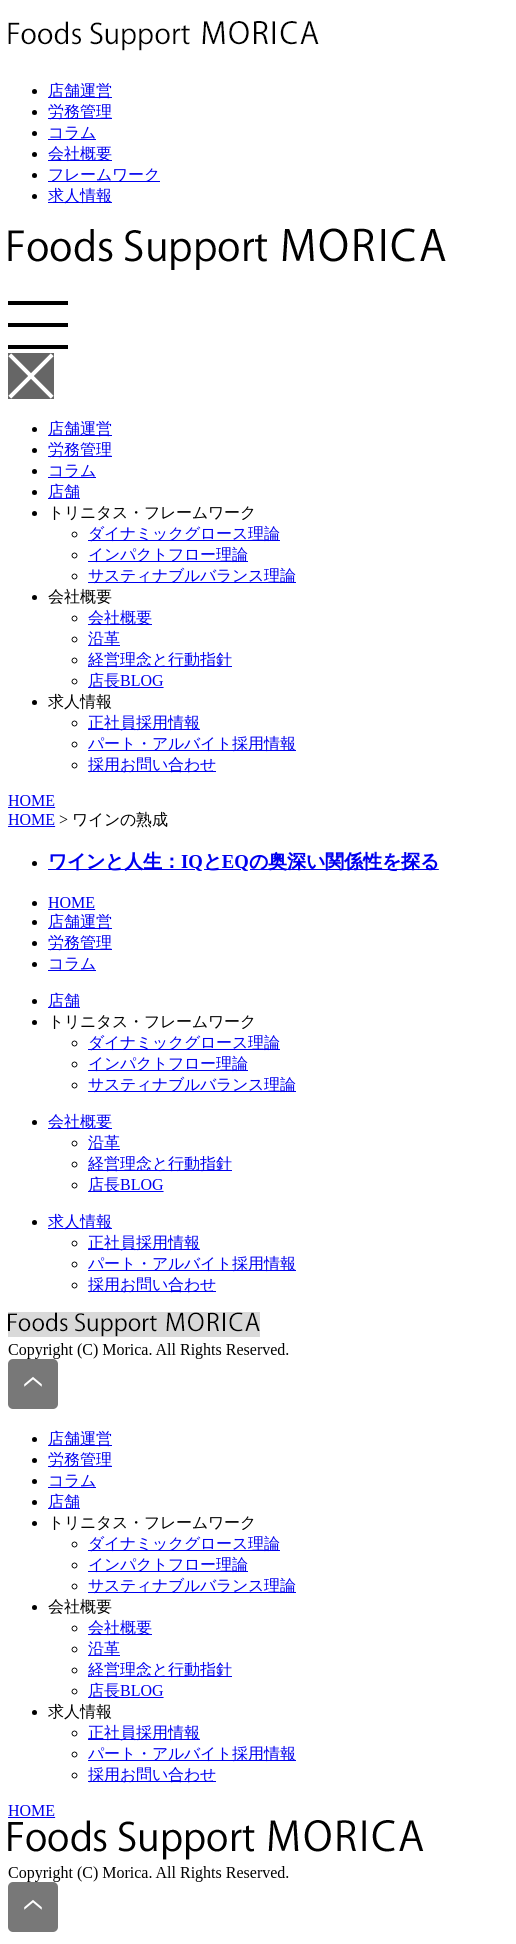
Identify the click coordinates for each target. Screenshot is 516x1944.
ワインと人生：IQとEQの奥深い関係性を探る (243, 861)
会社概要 (80, 153)
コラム (72, 132)
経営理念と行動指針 (160, 659)
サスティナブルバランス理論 (192, 575)
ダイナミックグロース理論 (184, 533)
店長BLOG (126, 680)
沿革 (104, 638)
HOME (31, 800)
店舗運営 (80, 90)
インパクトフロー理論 (168, 554)
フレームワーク (104, 174)
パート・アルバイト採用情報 (192, 743)
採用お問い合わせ (152, 764)
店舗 (64, 491)
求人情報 (80, 195)
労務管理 (80, 111)
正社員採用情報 (144, 722)
